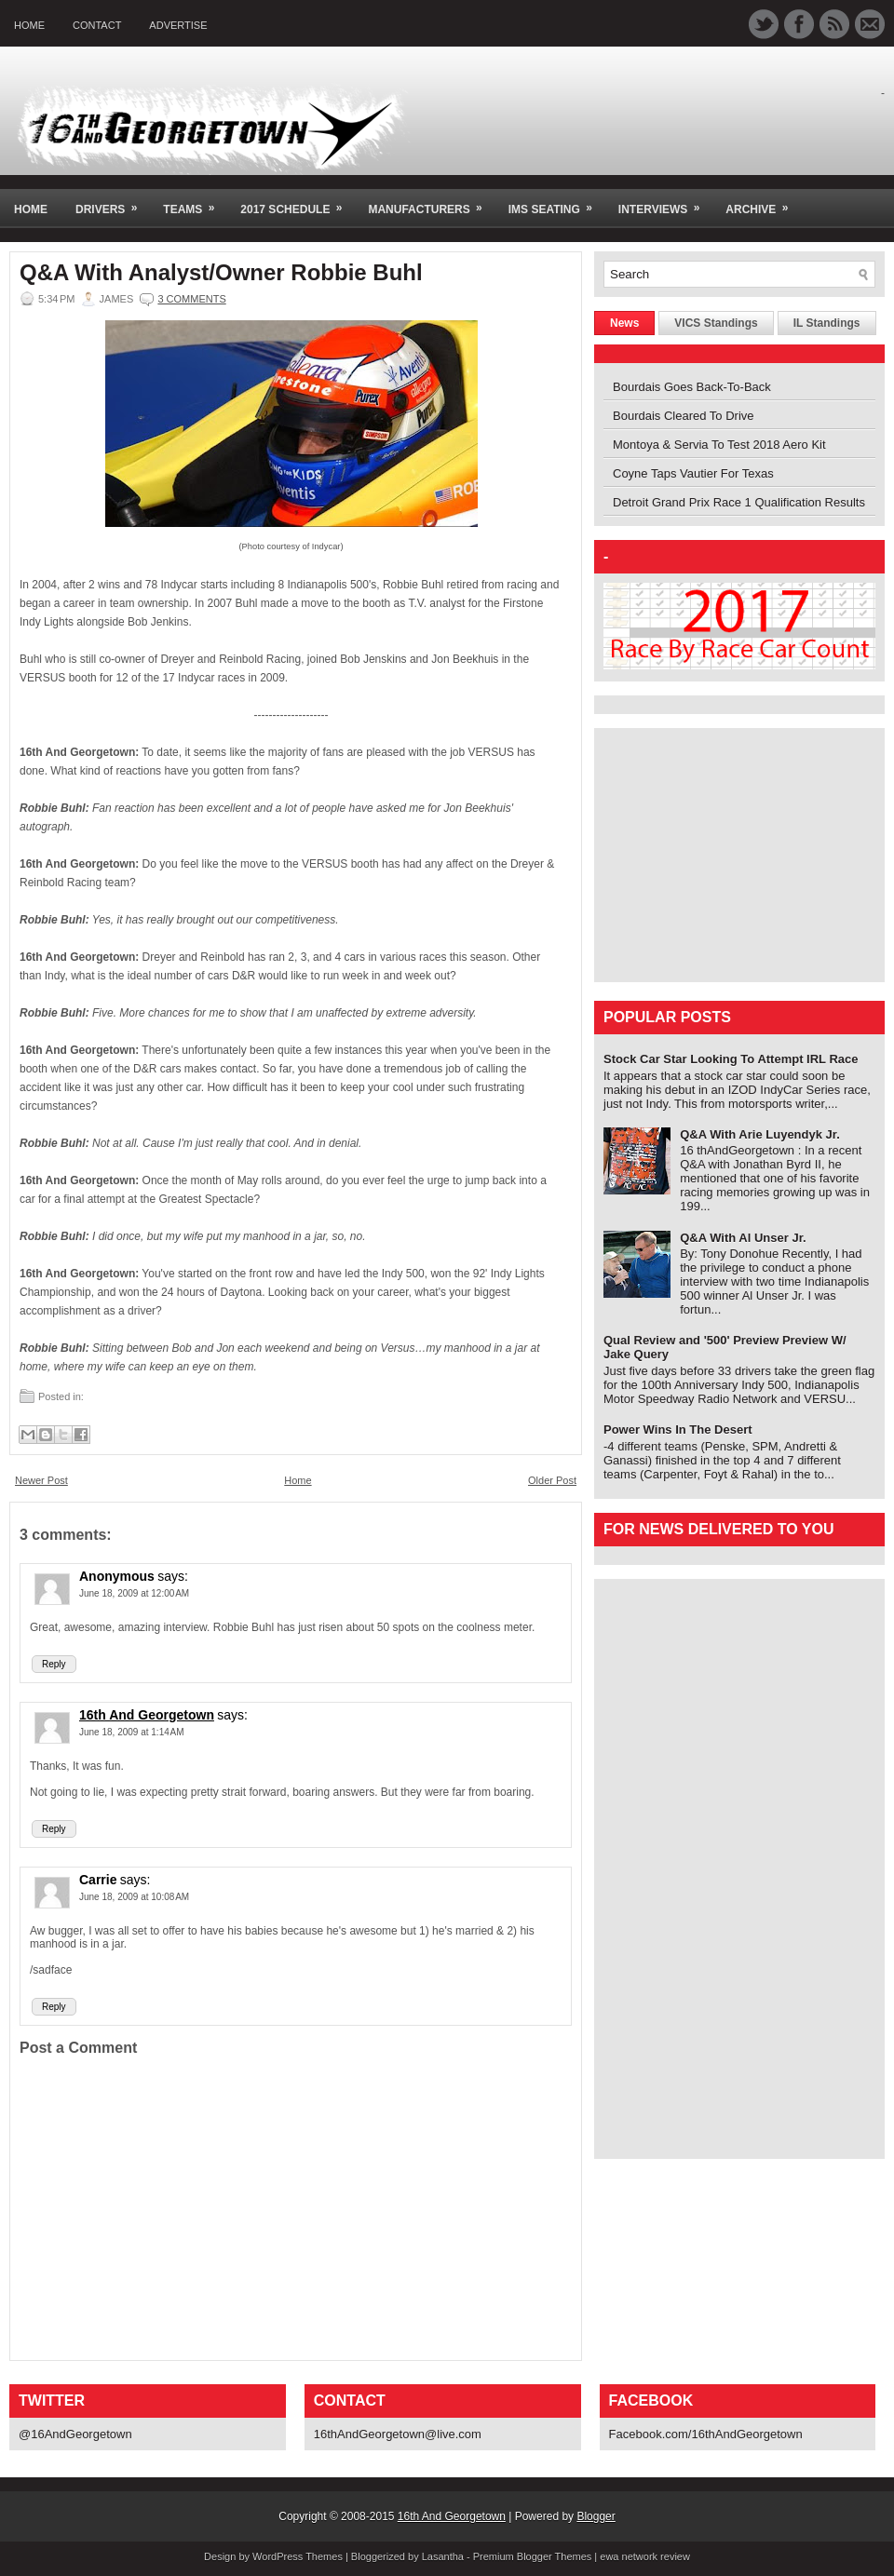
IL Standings (826, 323)
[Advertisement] (719, 853)
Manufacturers (431, 202)
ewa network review (645, 2556)
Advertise (178, 25)
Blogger (595, 2516)
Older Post (552, 1480)
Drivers (112, 202)
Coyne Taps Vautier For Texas (693, 473)
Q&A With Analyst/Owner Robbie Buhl (221, 273)
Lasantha (443, 2556)
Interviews (664, 202)
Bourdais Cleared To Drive (683, 416)
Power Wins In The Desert (677, 1429)
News (624, 323)
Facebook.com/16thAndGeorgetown (706, 2434)
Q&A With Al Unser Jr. (743, 1238)
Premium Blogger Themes (532, 2556)
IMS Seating (556, 202)
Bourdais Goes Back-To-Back (692, 387)
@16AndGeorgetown (75, 2434)
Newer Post (41, 1480)
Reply (54, 1664)
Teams (194, 202)
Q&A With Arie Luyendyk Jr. (760, 1134)
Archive (762, 202)
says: (172, 1576)
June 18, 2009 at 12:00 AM (134, 1593)
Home (29, 25)
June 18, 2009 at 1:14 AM (131, 1732)
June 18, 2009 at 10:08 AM (134, 1897)
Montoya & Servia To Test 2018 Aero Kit (719, 445)
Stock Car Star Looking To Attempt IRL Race (731, 1059)
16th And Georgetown (146, 1714)
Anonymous (117, 1576)
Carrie (97, 1879)
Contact (97, 25)
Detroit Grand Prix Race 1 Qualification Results (739, 502)
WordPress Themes (297, 2556)
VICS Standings (715, 323)
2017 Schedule (297, 202)
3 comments (191, 298)
